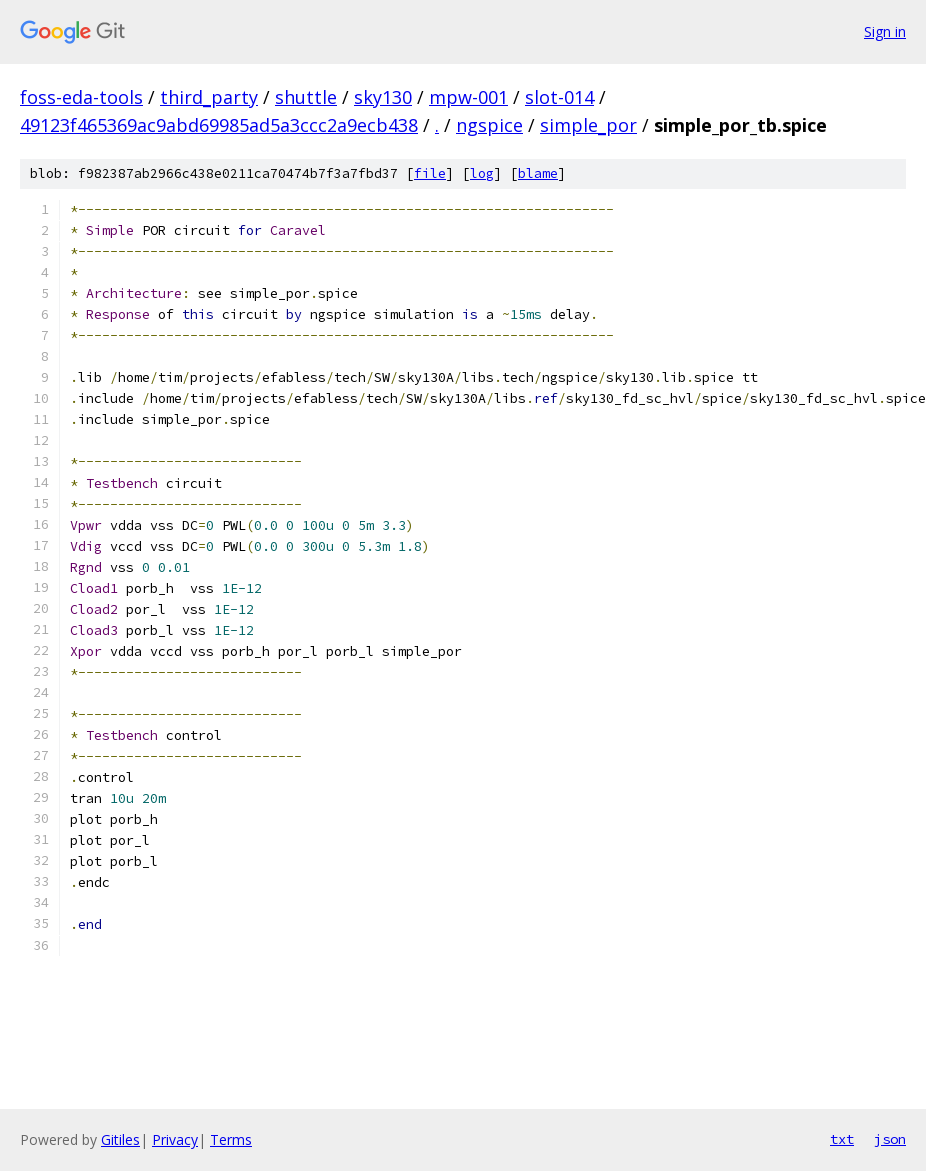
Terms (231, 1139)
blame (538, 173)
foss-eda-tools (81, 97)
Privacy (175, 1139)
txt (842, 1139)
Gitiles (120, 1139)
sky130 (383, 97)
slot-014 (559, 97)
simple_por (588, 125)
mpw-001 (468, 97)
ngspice (489, 125)
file (430, 173)
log (482, 173)
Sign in (885, 31)
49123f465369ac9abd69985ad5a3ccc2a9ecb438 (219, 125)
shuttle (306, 97)
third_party (209, 97)
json (890, 1139)
